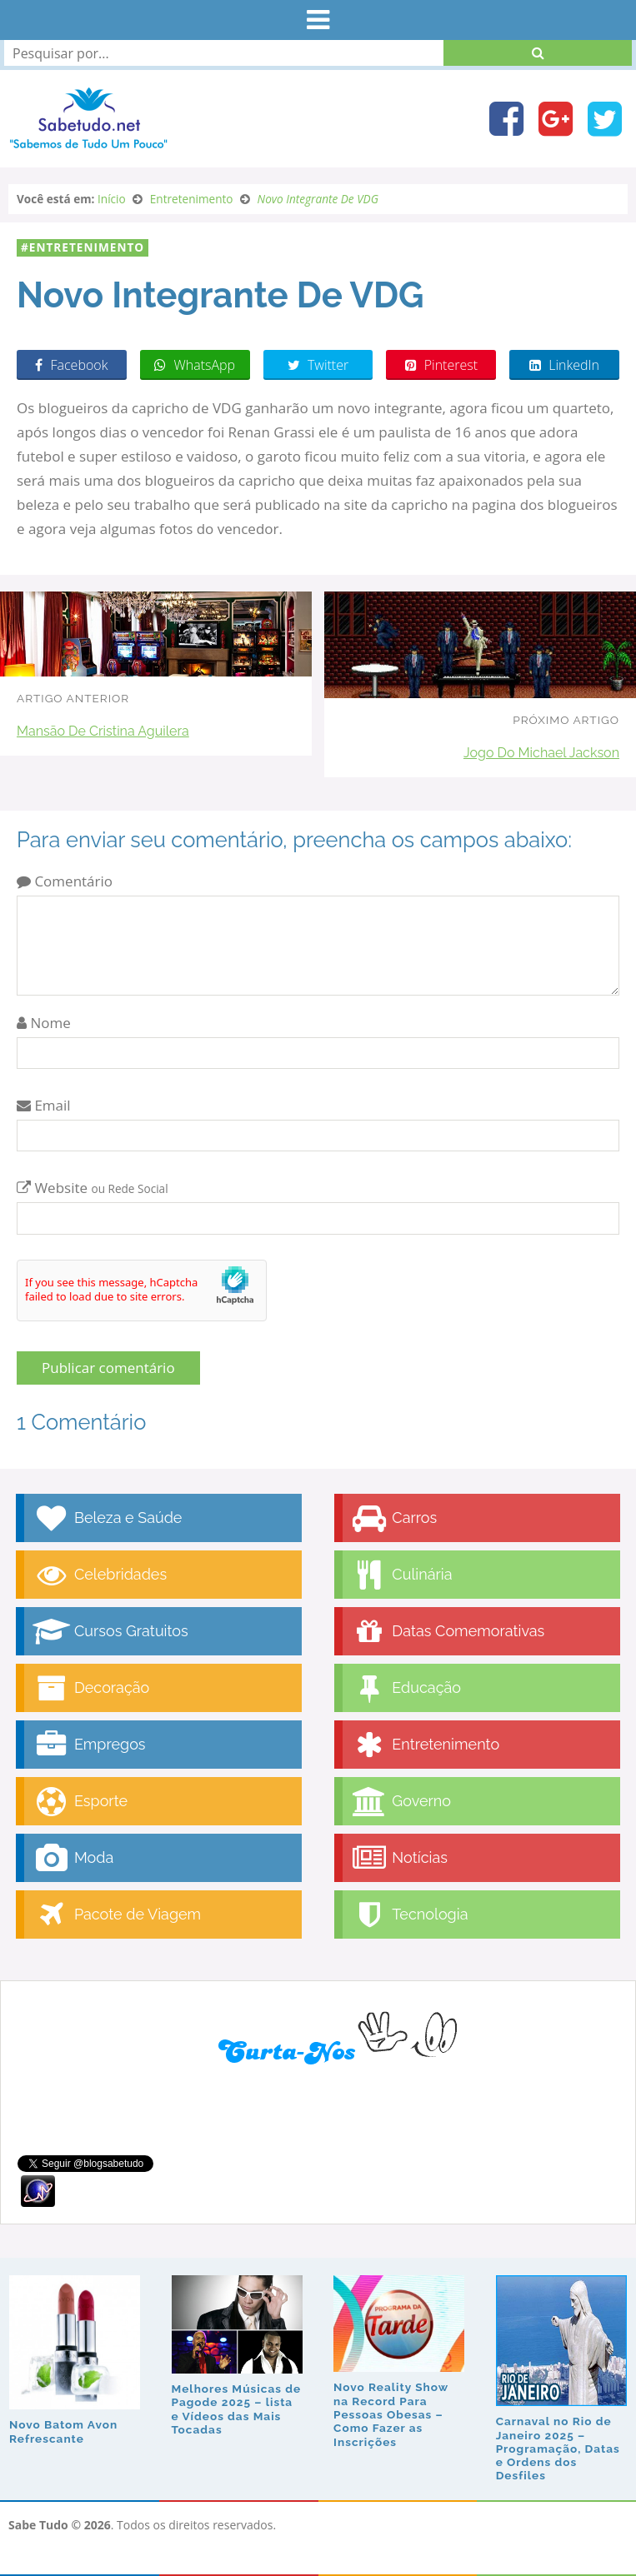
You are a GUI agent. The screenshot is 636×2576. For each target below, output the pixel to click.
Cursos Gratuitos (110, 1631)
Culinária (402, 1575)
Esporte (80, 1801)
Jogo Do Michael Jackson (541, 753)
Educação (406, 1688)
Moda (73, 1858)
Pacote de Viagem (117, 1915)
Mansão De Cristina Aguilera (103, 731)
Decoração (91, 1688)
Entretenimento (86, 247)
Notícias (399, 1858)
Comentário (65, 881)
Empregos (89, 1745)
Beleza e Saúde (107, 1518)
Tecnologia (409, 1915)
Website (92, 1187)
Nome (44, 1022)
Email (44, 1105)
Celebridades (100, 1575)
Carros (394, 1518)
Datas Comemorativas (448, 1631)
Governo (401, 1801)
